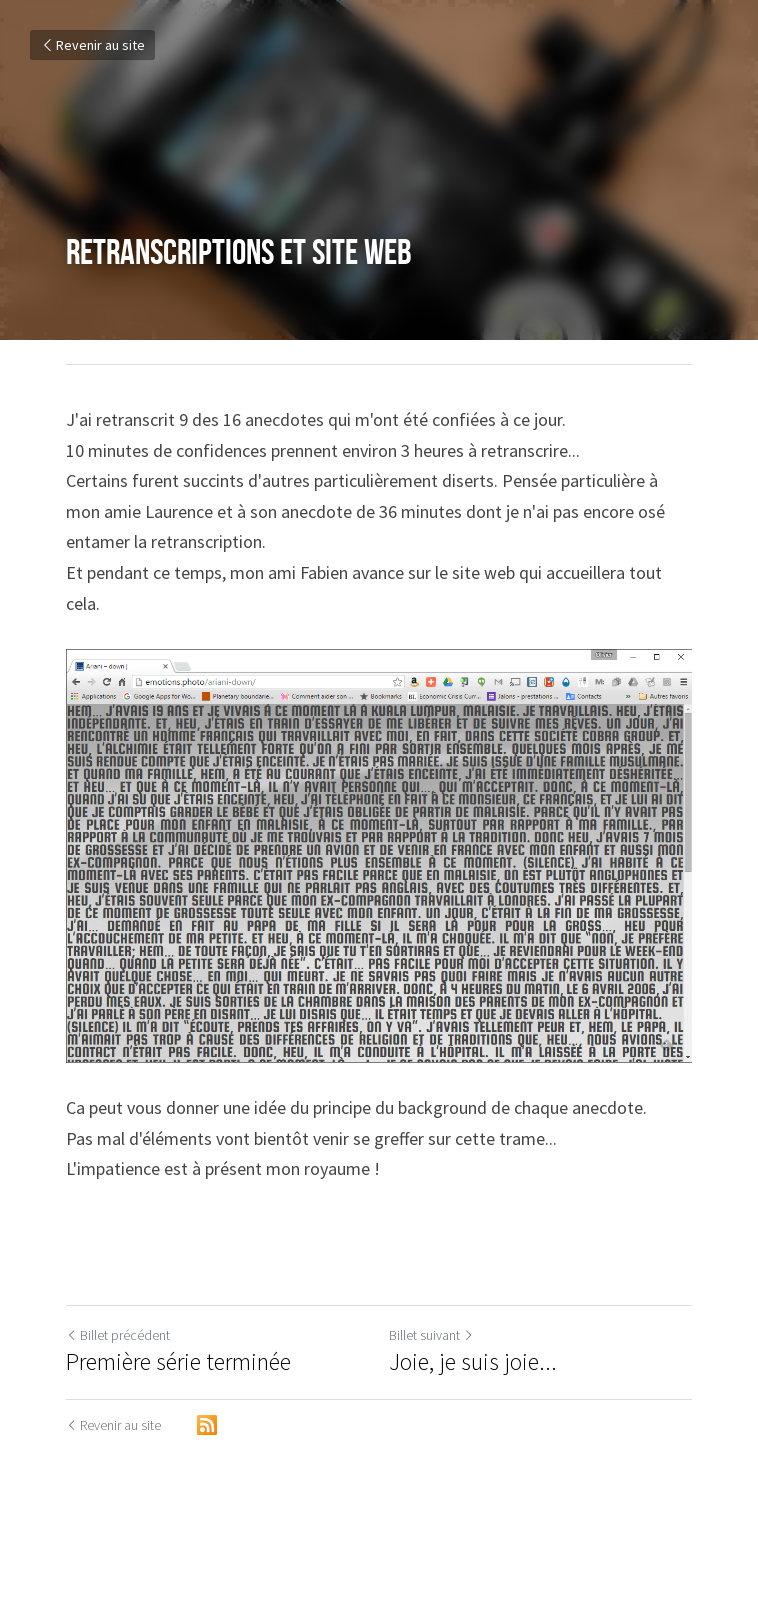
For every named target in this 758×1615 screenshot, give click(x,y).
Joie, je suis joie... (473, 1362)
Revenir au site (92, 45)
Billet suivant (431, 1335)
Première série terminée (178, 1362)
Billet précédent (118, 1335)
